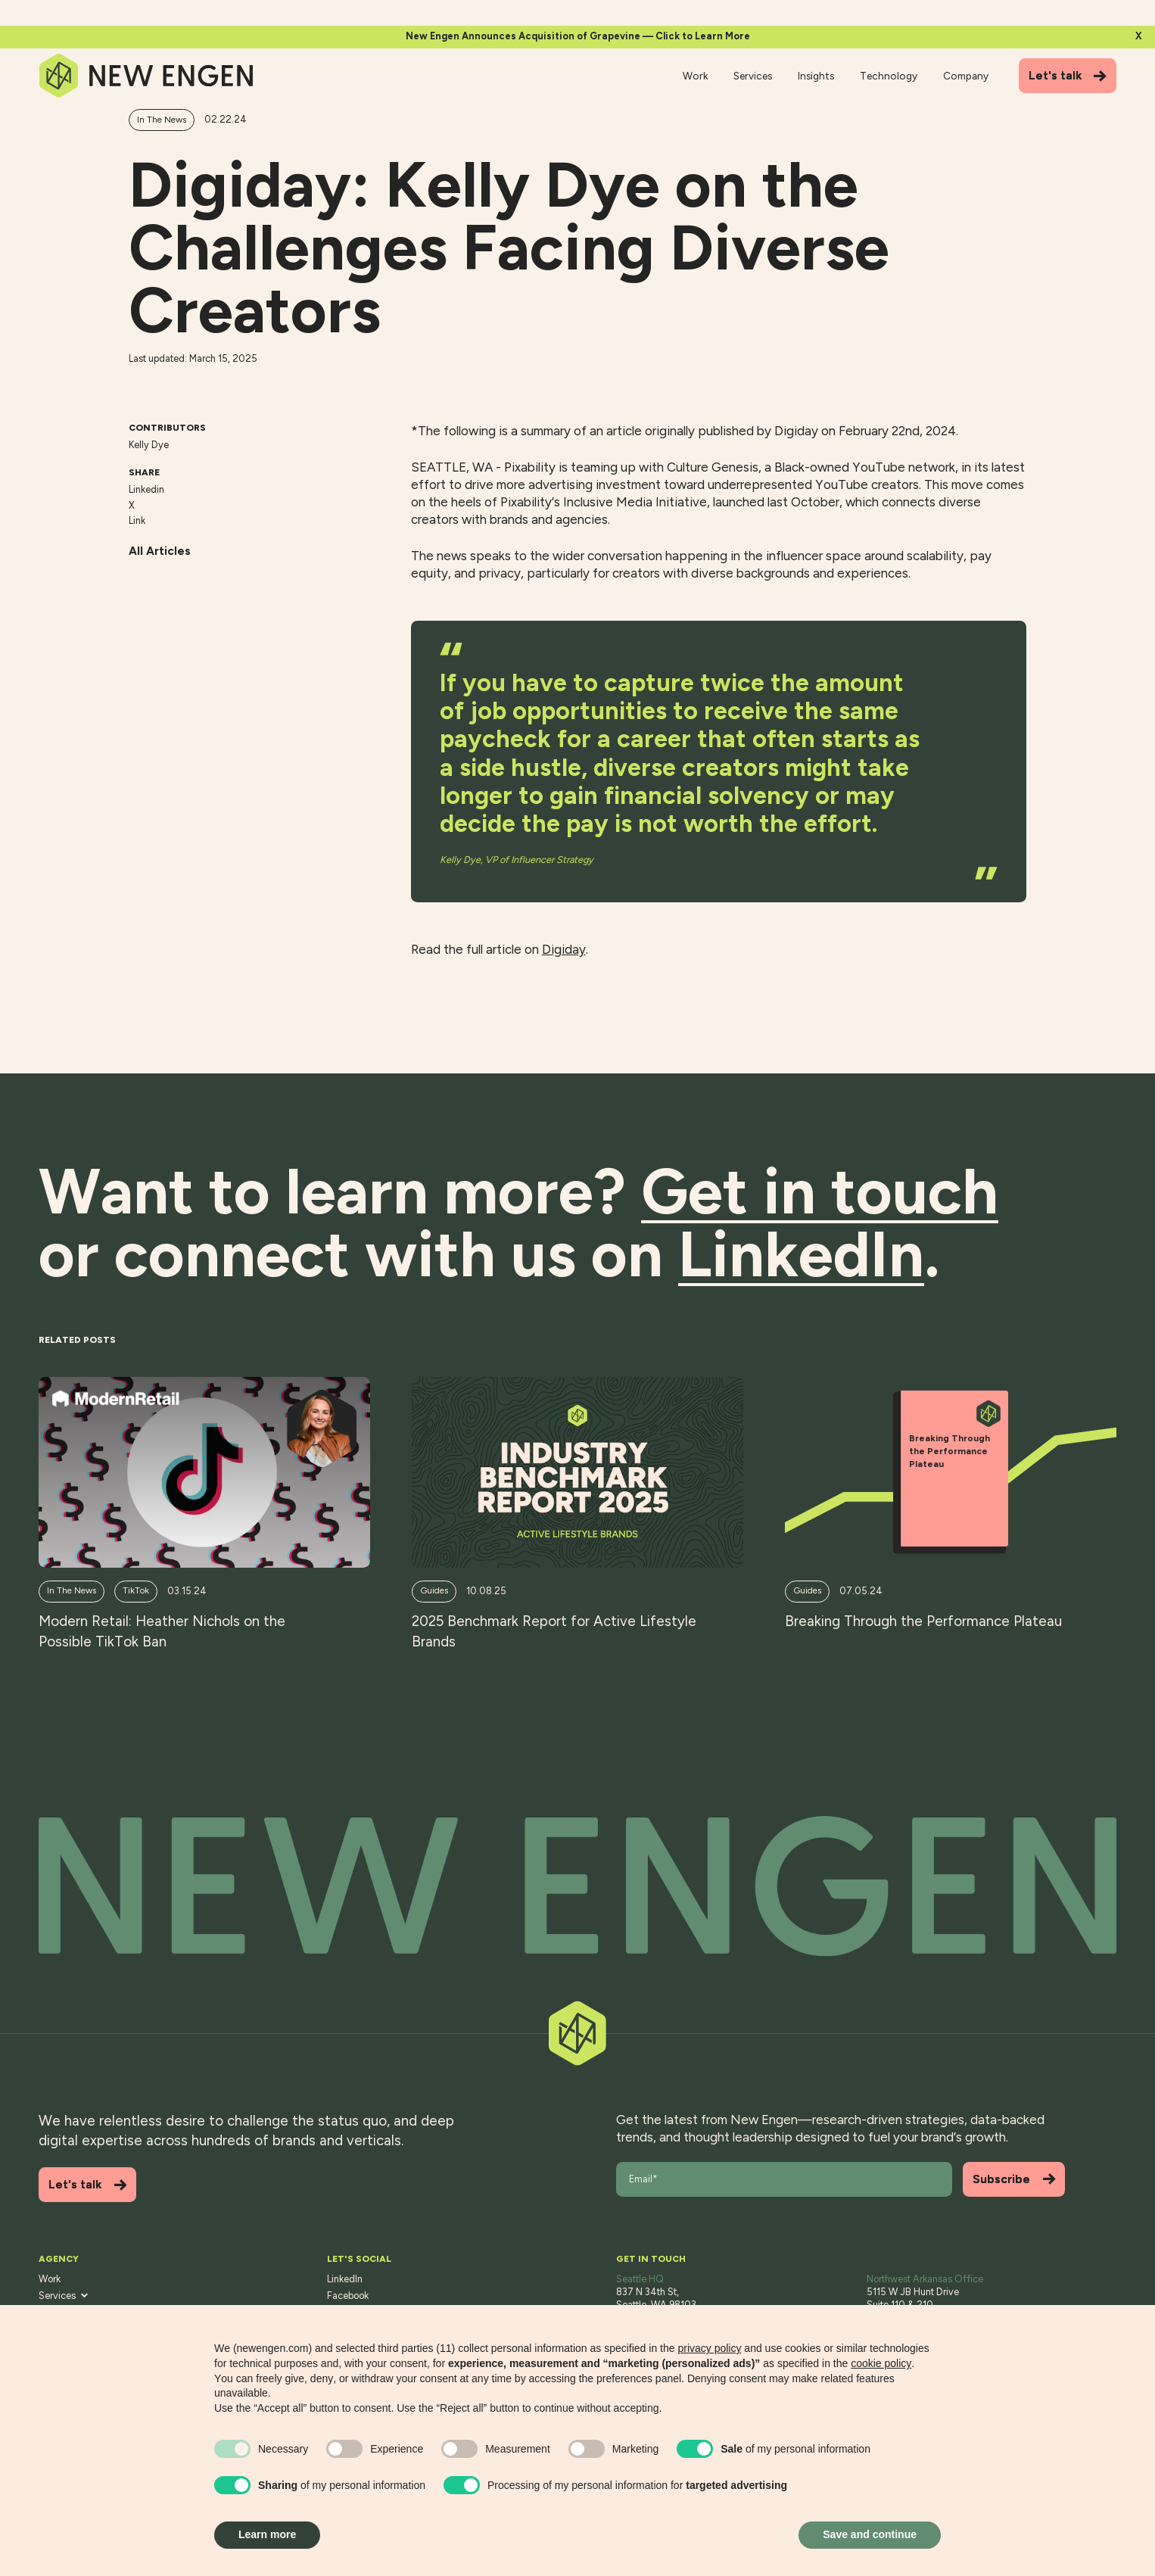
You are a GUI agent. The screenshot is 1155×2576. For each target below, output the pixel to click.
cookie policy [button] (881, 2363)
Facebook (348, 2295)
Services (752, 76)
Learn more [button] (267, 2534)
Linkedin (146, 489)
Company (965, 76)
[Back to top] (577, 1886)
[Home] (147, 76)
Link (137, 520)
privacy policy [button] (709, 2348)
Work (695, 76)
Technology (888, 76)
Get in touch (819, 1191)
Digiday (564, 949)
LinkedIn (345, 2279)
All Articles (160, 551)
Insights (816, 76)
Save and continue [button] (870, 2534)
